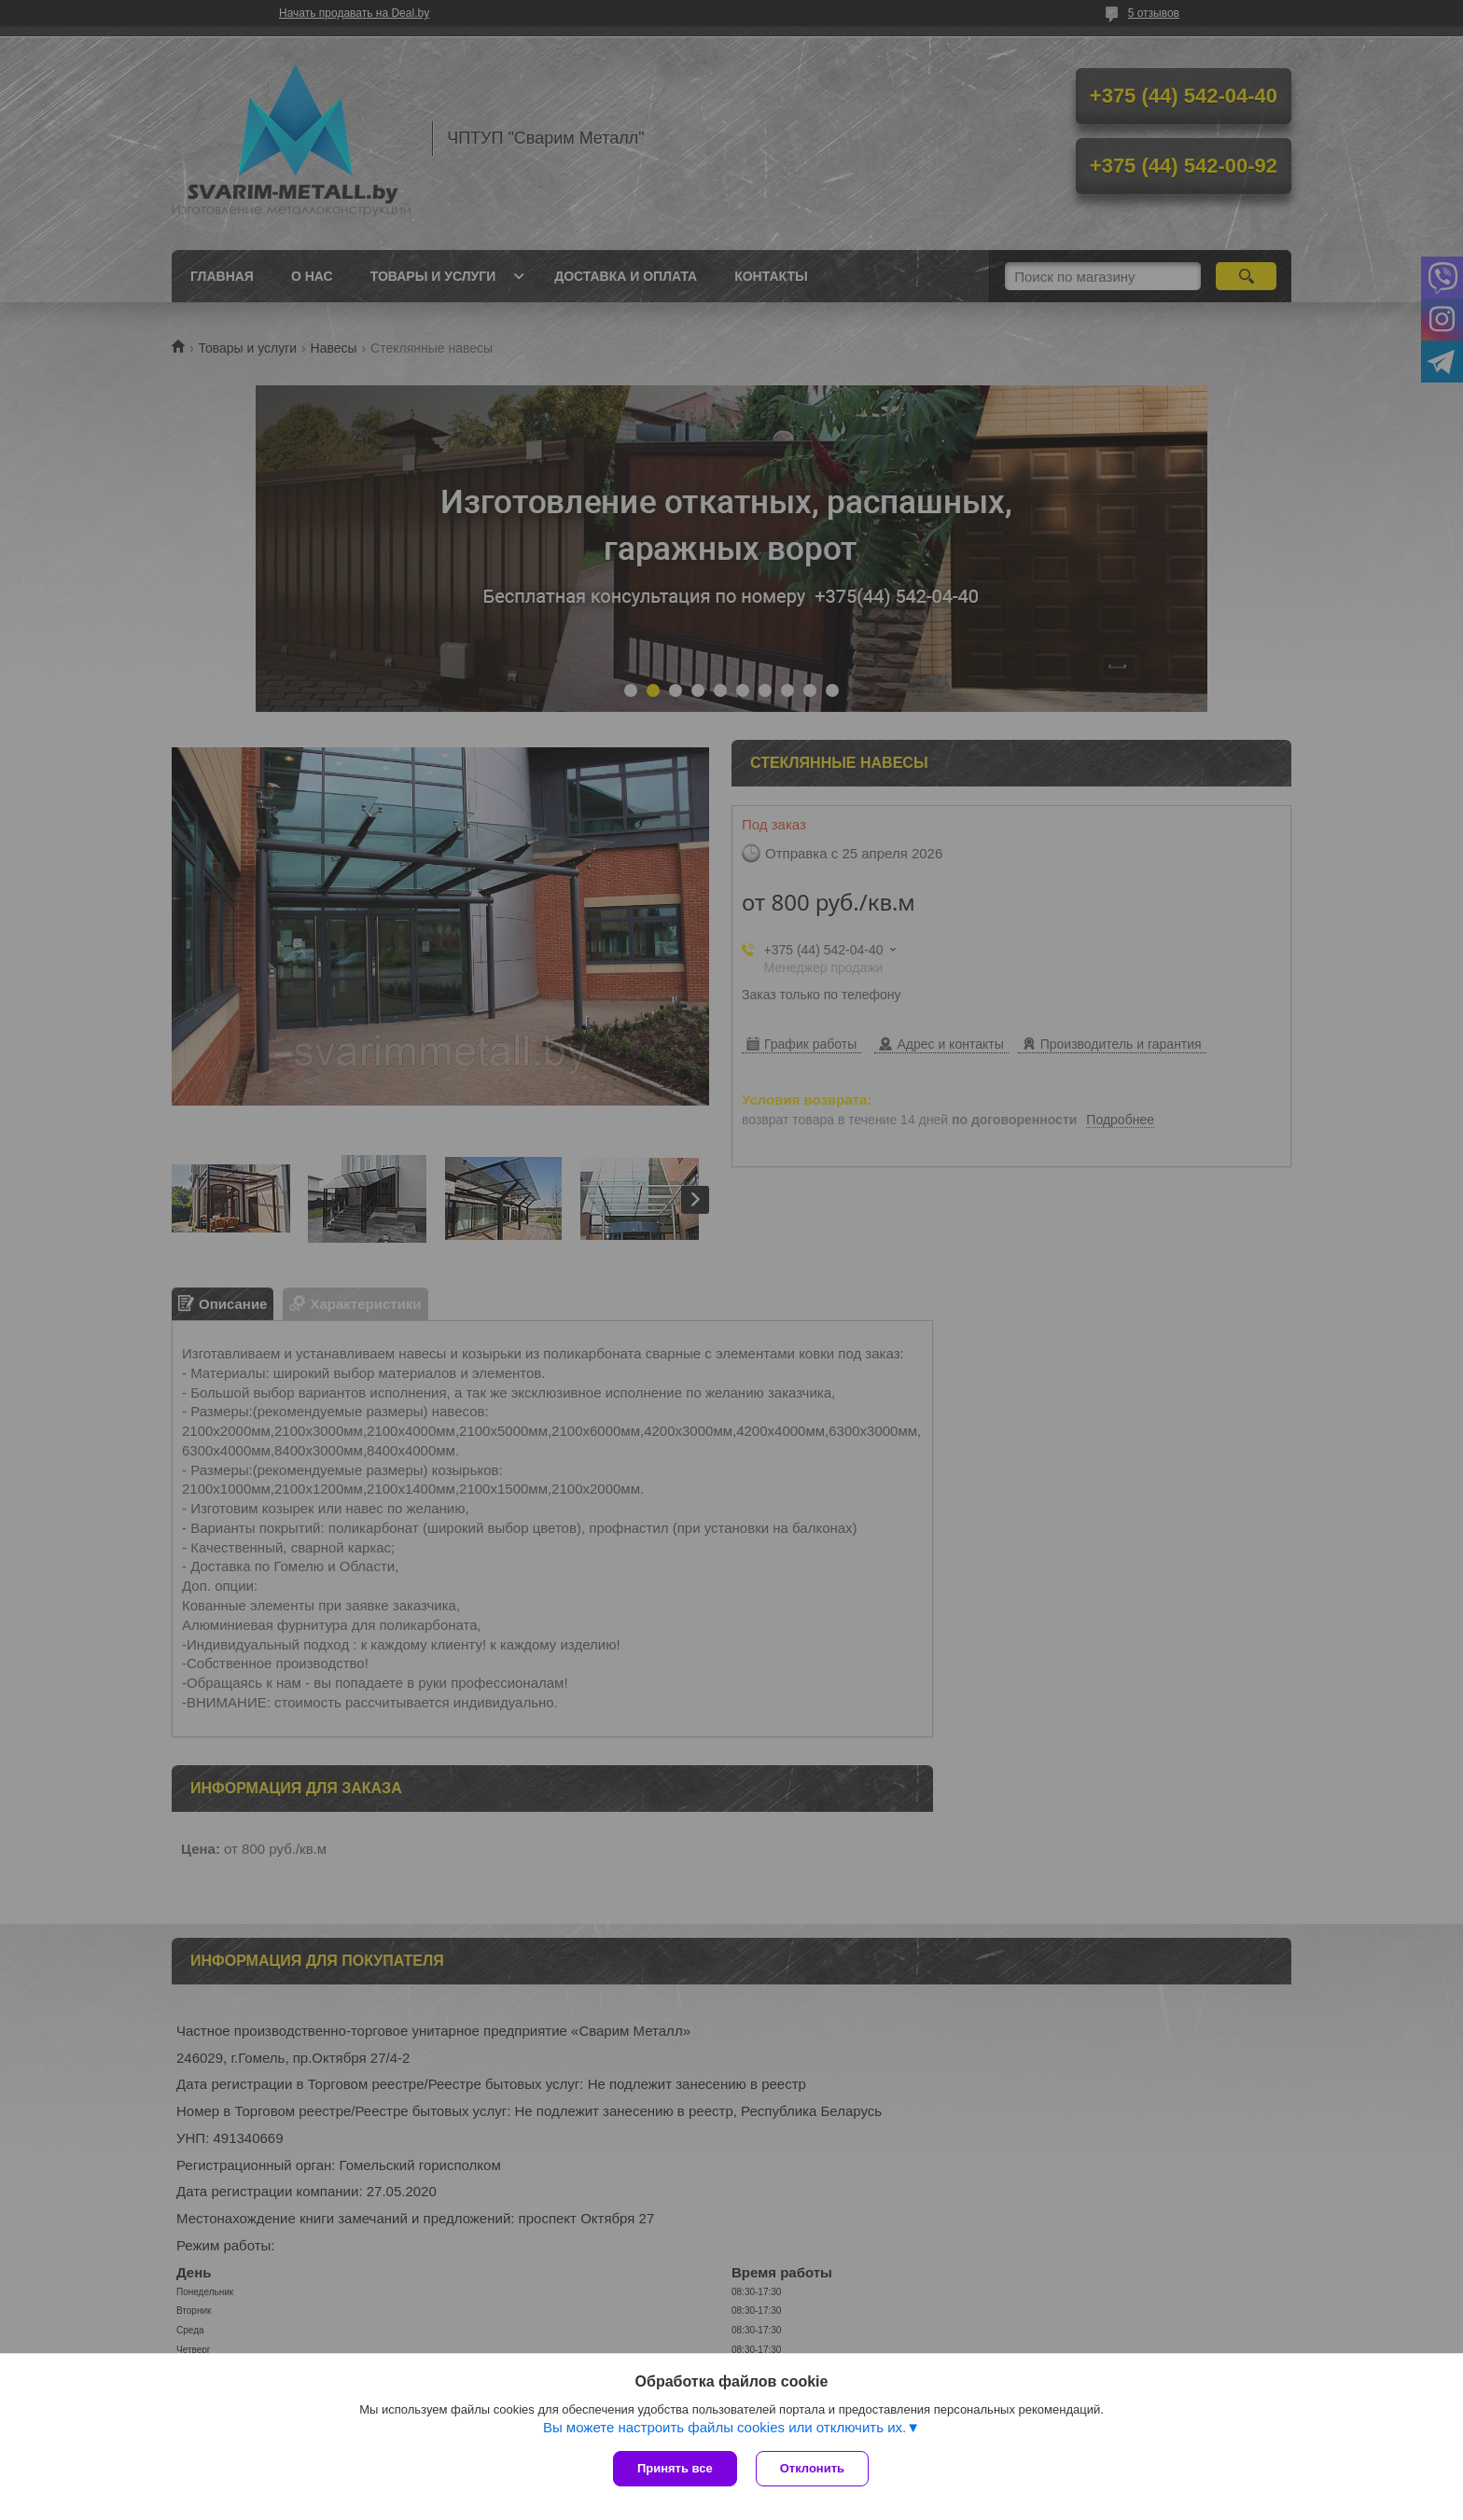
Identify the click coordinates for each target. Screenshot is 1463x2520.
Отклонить (812, 2468)
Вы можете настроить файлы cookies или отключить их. (724, 2427)
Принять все (675, 2468)
